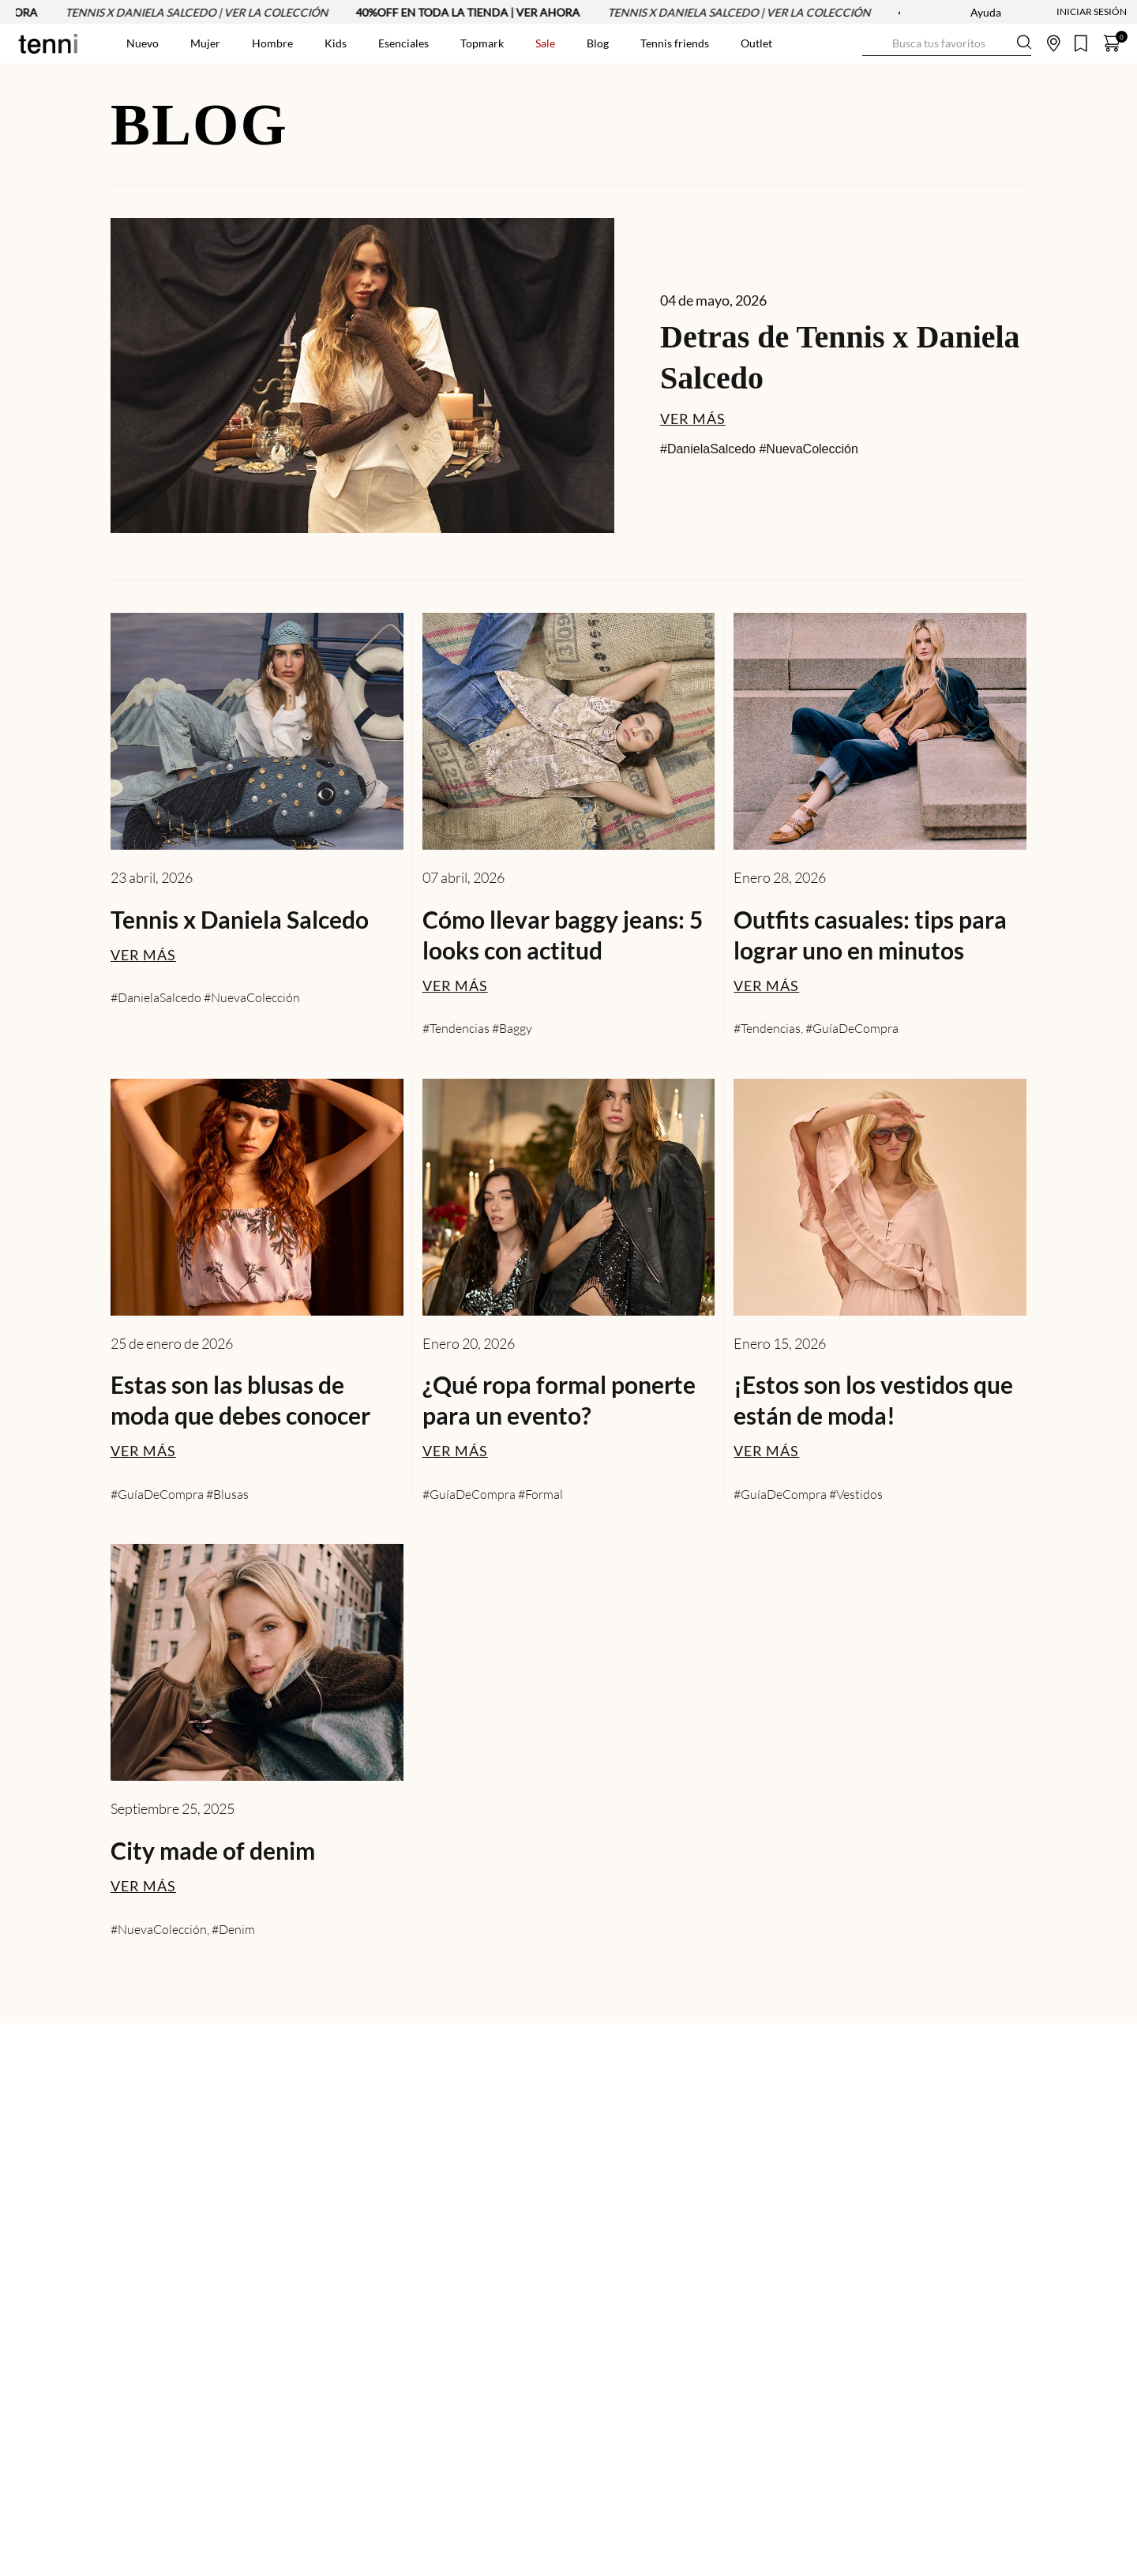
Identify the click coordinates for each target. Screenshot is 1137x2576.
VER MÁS (693, 419)
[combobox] (946, 43)
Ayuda (985, 12)
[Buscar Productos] (875, 43)
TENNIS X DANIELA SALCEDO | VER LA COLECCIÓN (204, 12)
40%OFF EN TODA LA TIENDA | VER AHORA (475, 12)
